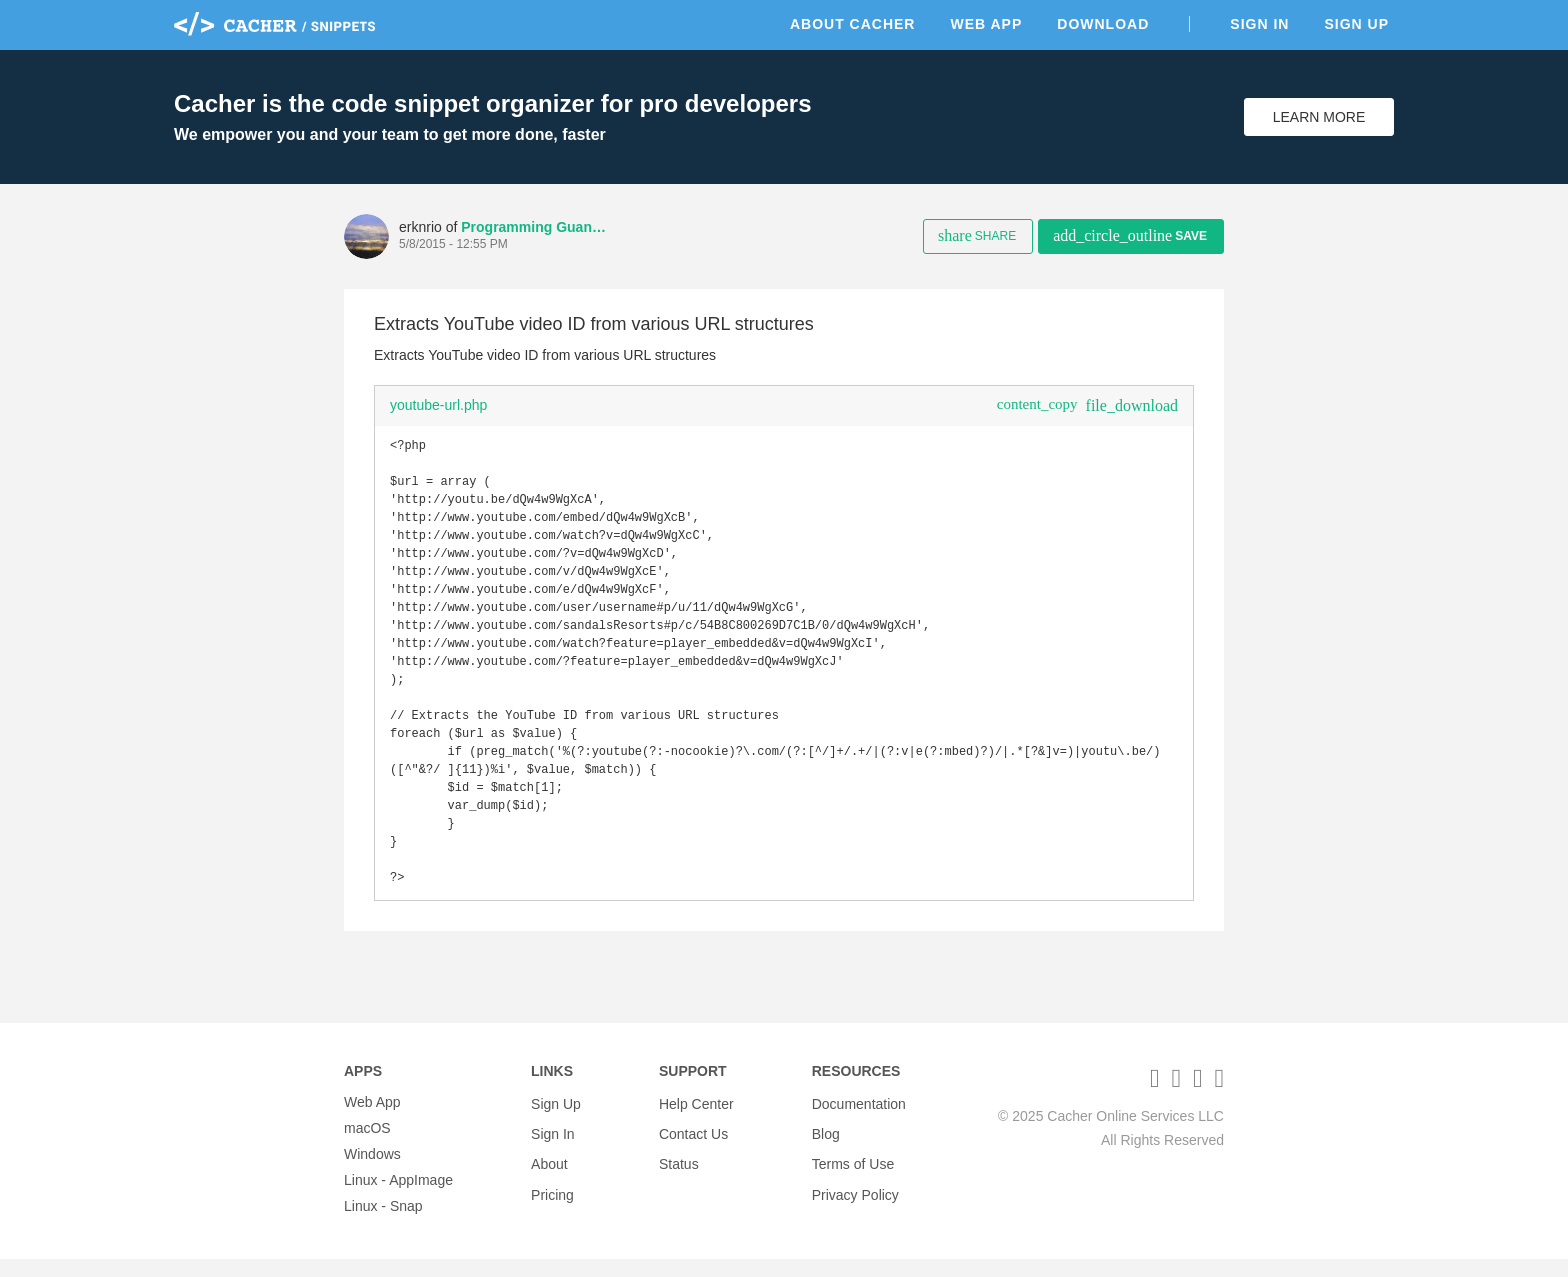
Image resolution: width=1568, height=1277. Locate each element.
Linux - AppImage (398, 1198)
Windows (372, 1172)
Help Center (696, 1120)
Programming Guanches (536, 227)
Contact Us (693, 1146)
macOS (367, 1146)
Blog (826, 1146)
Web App (986, 24)
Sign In (1259, 24)
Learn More (1319, 117)
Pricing (552, 1198)
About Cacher (853, 24)
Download (1103, 24)
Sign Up (1356, 24)
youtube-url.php (438, 405)
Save (1130, 235)
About (549, 1172)
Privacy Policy (855, 1198)
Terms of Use (853, 1172)
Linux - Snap (383, 1224)
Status (679, 1172)
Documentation (859, 1120)
